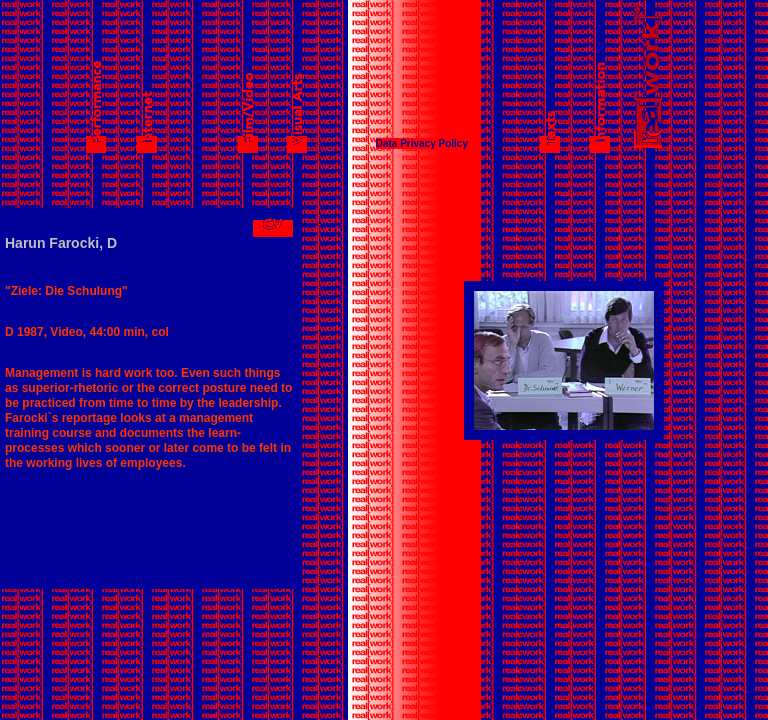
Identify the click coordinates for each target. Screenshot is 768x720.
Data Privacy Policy (422, 143)
